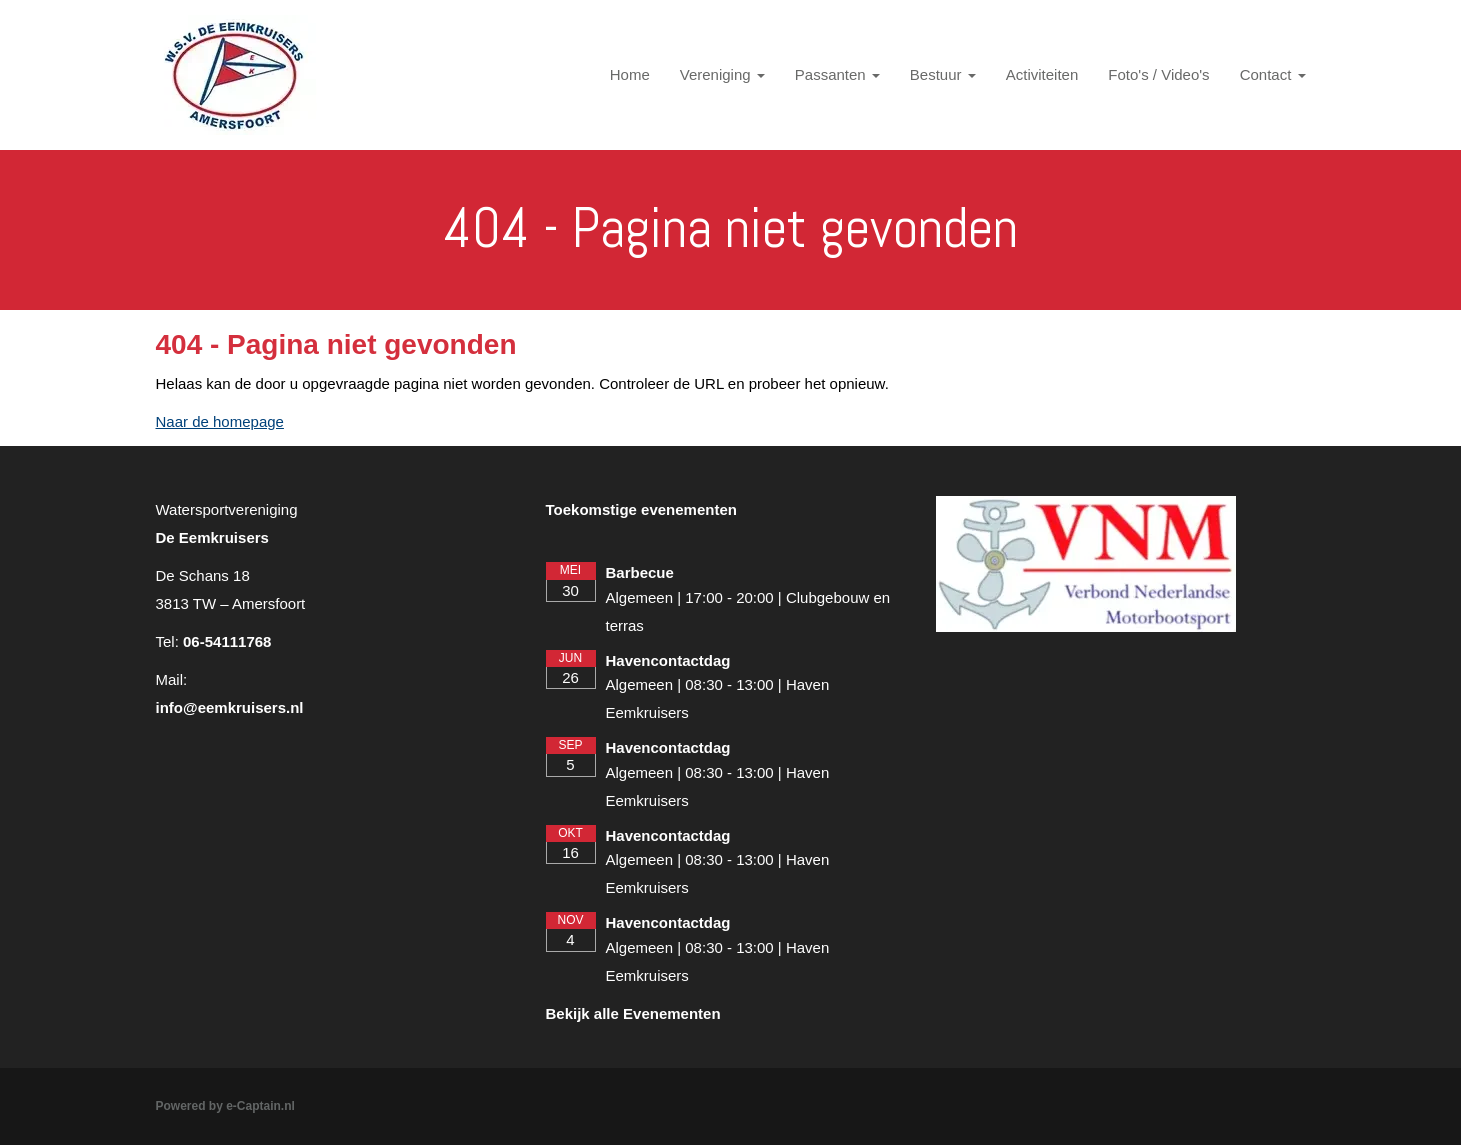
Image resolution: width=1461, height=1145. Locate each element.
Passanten (837, 74)
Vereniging (722, 74)
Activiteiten (1042, 74)
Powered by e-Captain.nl (225, 1106)
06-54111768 (227, 641)
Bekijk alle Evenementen (633, 1013)
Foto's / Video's (1158, 74)
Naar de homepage (220, 421)
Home (630, 74)
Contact (1273, 74)
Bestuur (943, 74)
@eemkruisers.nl (230, 707)
